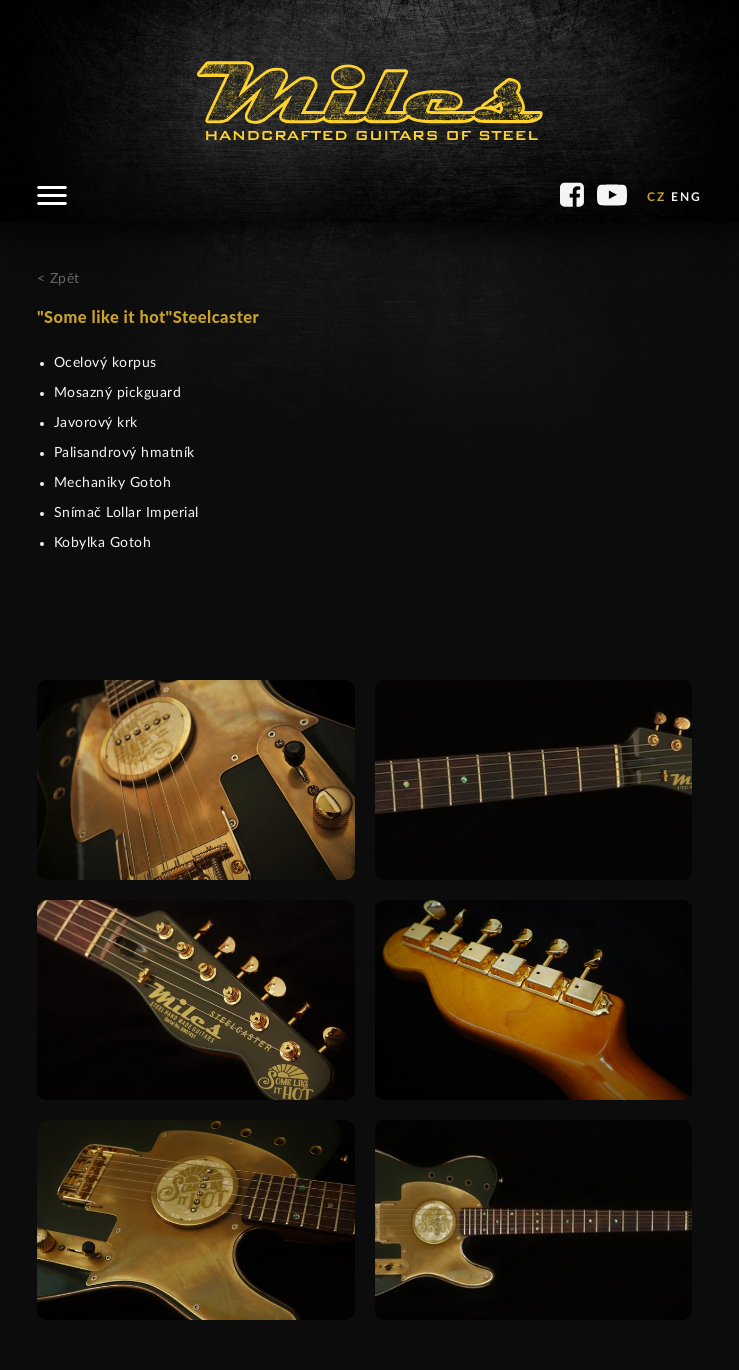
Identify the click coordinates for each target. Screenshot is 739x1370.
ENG (686, 196)
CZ (656, 196)
